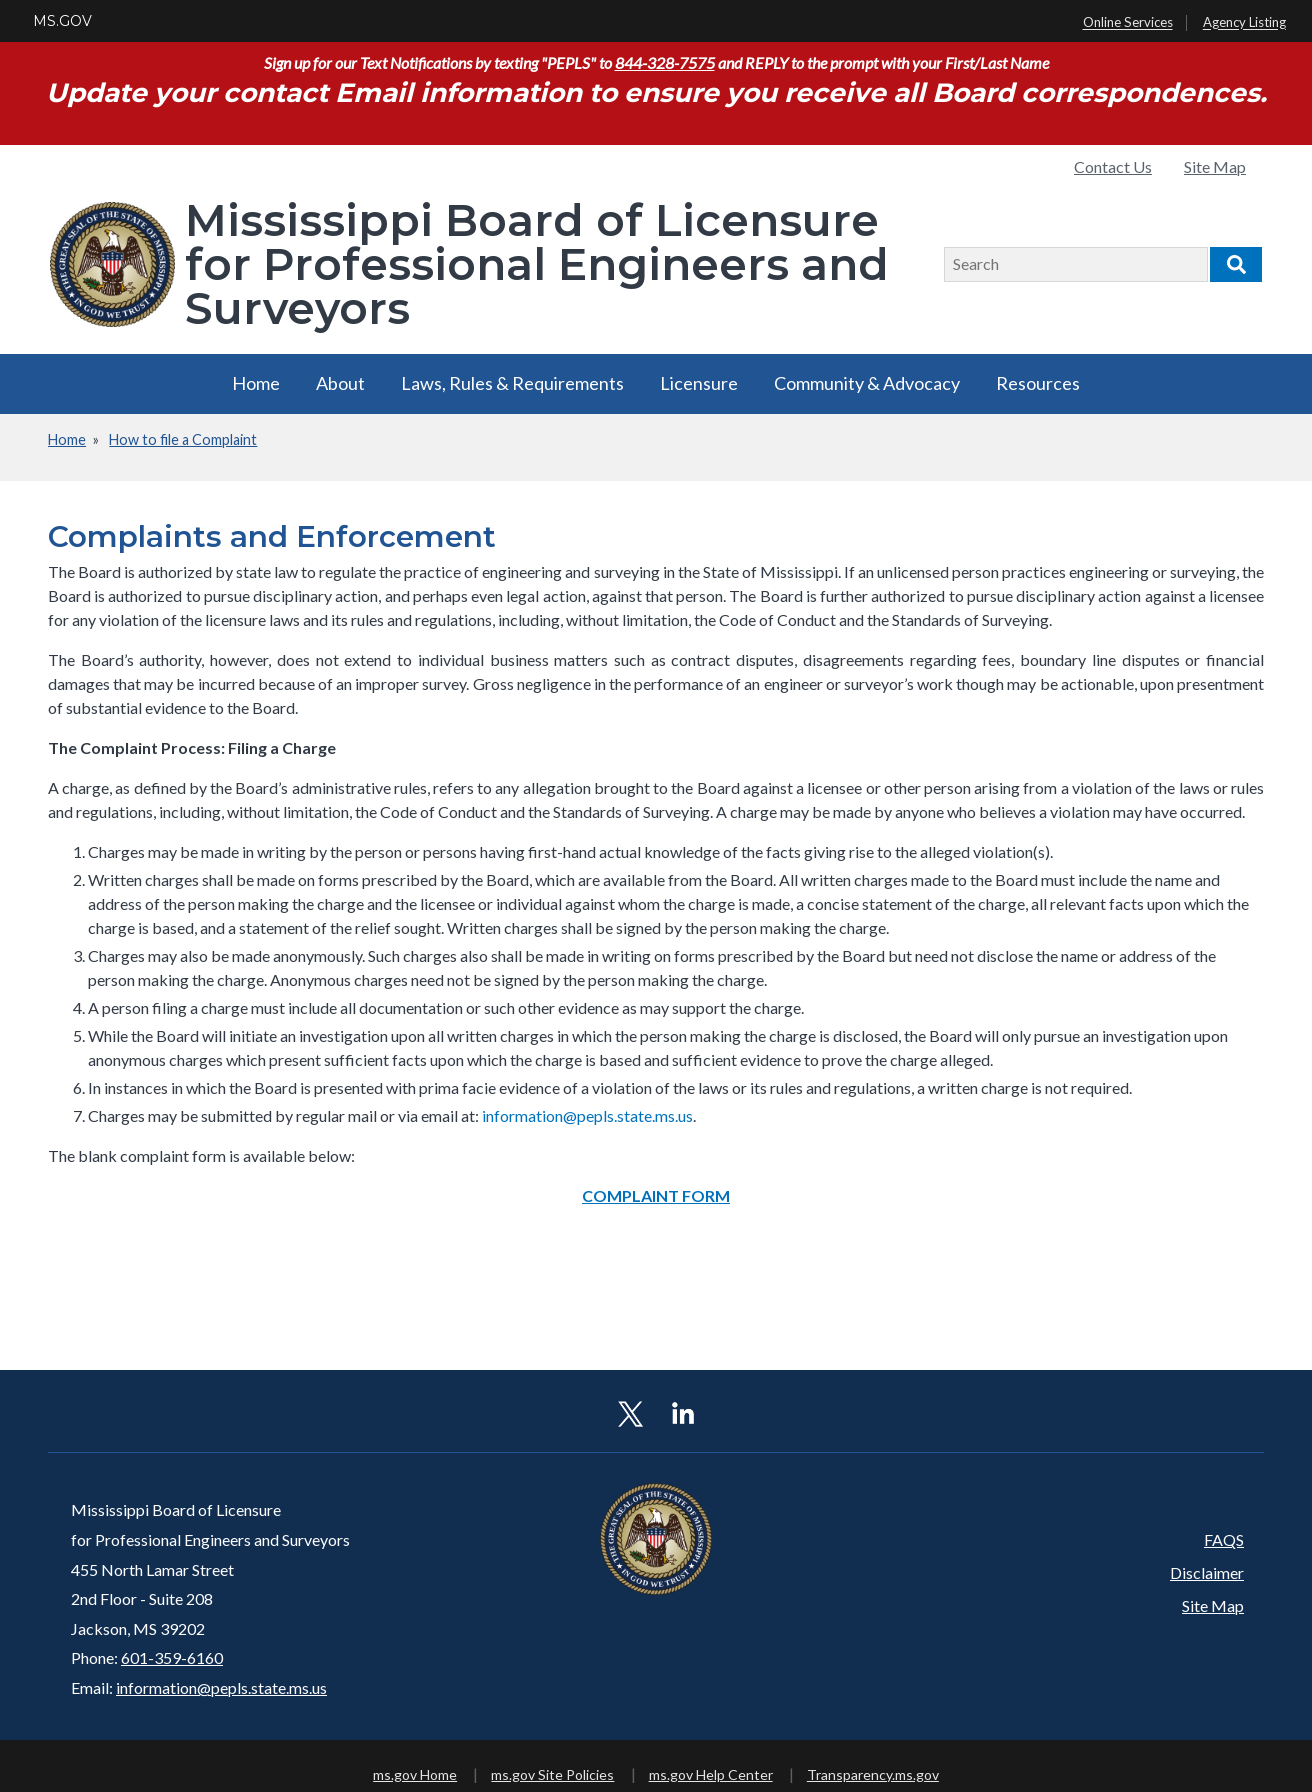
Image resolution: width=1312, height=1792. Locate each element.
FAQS (1224, 1539)
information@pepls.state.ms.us (221, 1687)
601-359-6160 (172, 1657)
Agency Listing (1244, 23)
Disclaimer (1207, 1572)
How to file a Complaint (183, 439)
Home (256, 383)
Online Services (1128, 23)
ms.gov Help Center (711, 1774)
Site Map (1215, 166)
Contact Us (1113, 166)
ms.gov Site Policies (552, 1774)
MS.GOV (62, 21)
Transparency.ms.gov (873, 1774)
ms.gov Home (415, 1774)
